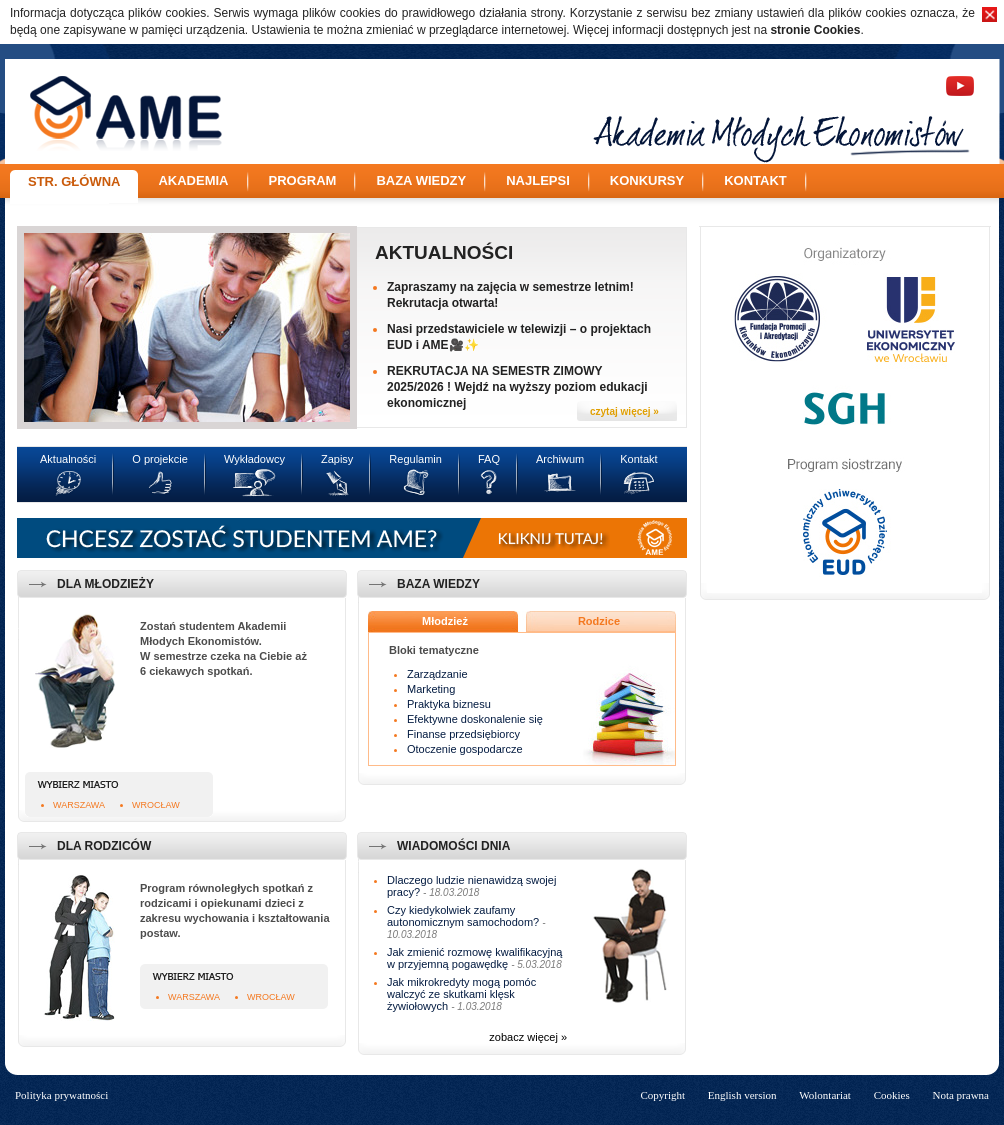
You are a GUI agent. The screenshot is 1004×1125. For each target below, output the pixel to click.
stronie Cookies (815, 30)
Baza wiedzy (421, 180)
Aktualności (444, 252)
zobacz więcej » (528, 1037)
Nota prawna (960, 1095)
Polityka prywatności (61, 1095)
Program (303, 180)
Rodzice (599, 621)
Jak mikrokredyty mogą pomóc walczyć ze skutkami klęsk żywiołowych (461, 994)
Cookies (892, 1095)
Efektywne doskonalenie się (475, 719)
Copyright (662, 1095)
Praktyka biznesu (449, 704)
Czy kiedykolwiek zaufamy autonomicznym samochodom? (463, 916)
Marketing (431, 689)
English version (742, 1095)
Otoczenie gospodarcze (465, 749)
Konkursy (647, 180)
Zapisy (337, 459)
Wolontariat (825, 1095)
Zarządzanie (437, 674)
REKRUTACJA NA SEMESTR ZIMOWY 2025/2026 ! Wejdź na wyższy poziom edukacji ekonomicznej (517, 387)
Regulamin (415, 459)
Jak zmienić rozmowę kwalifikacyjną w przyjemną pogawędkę (474, 958)
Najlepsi (538, 180)
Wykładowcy (254, 459)
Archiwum (560, 459)
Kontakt (755, 180)
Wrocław (156, 805)
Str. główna (74, 181)
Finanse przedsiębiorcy (463, 734)
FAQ (489, 459)
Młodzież (445, 621)
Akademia (193, 180)
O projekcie (160, 459)
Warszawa (79, 805)
